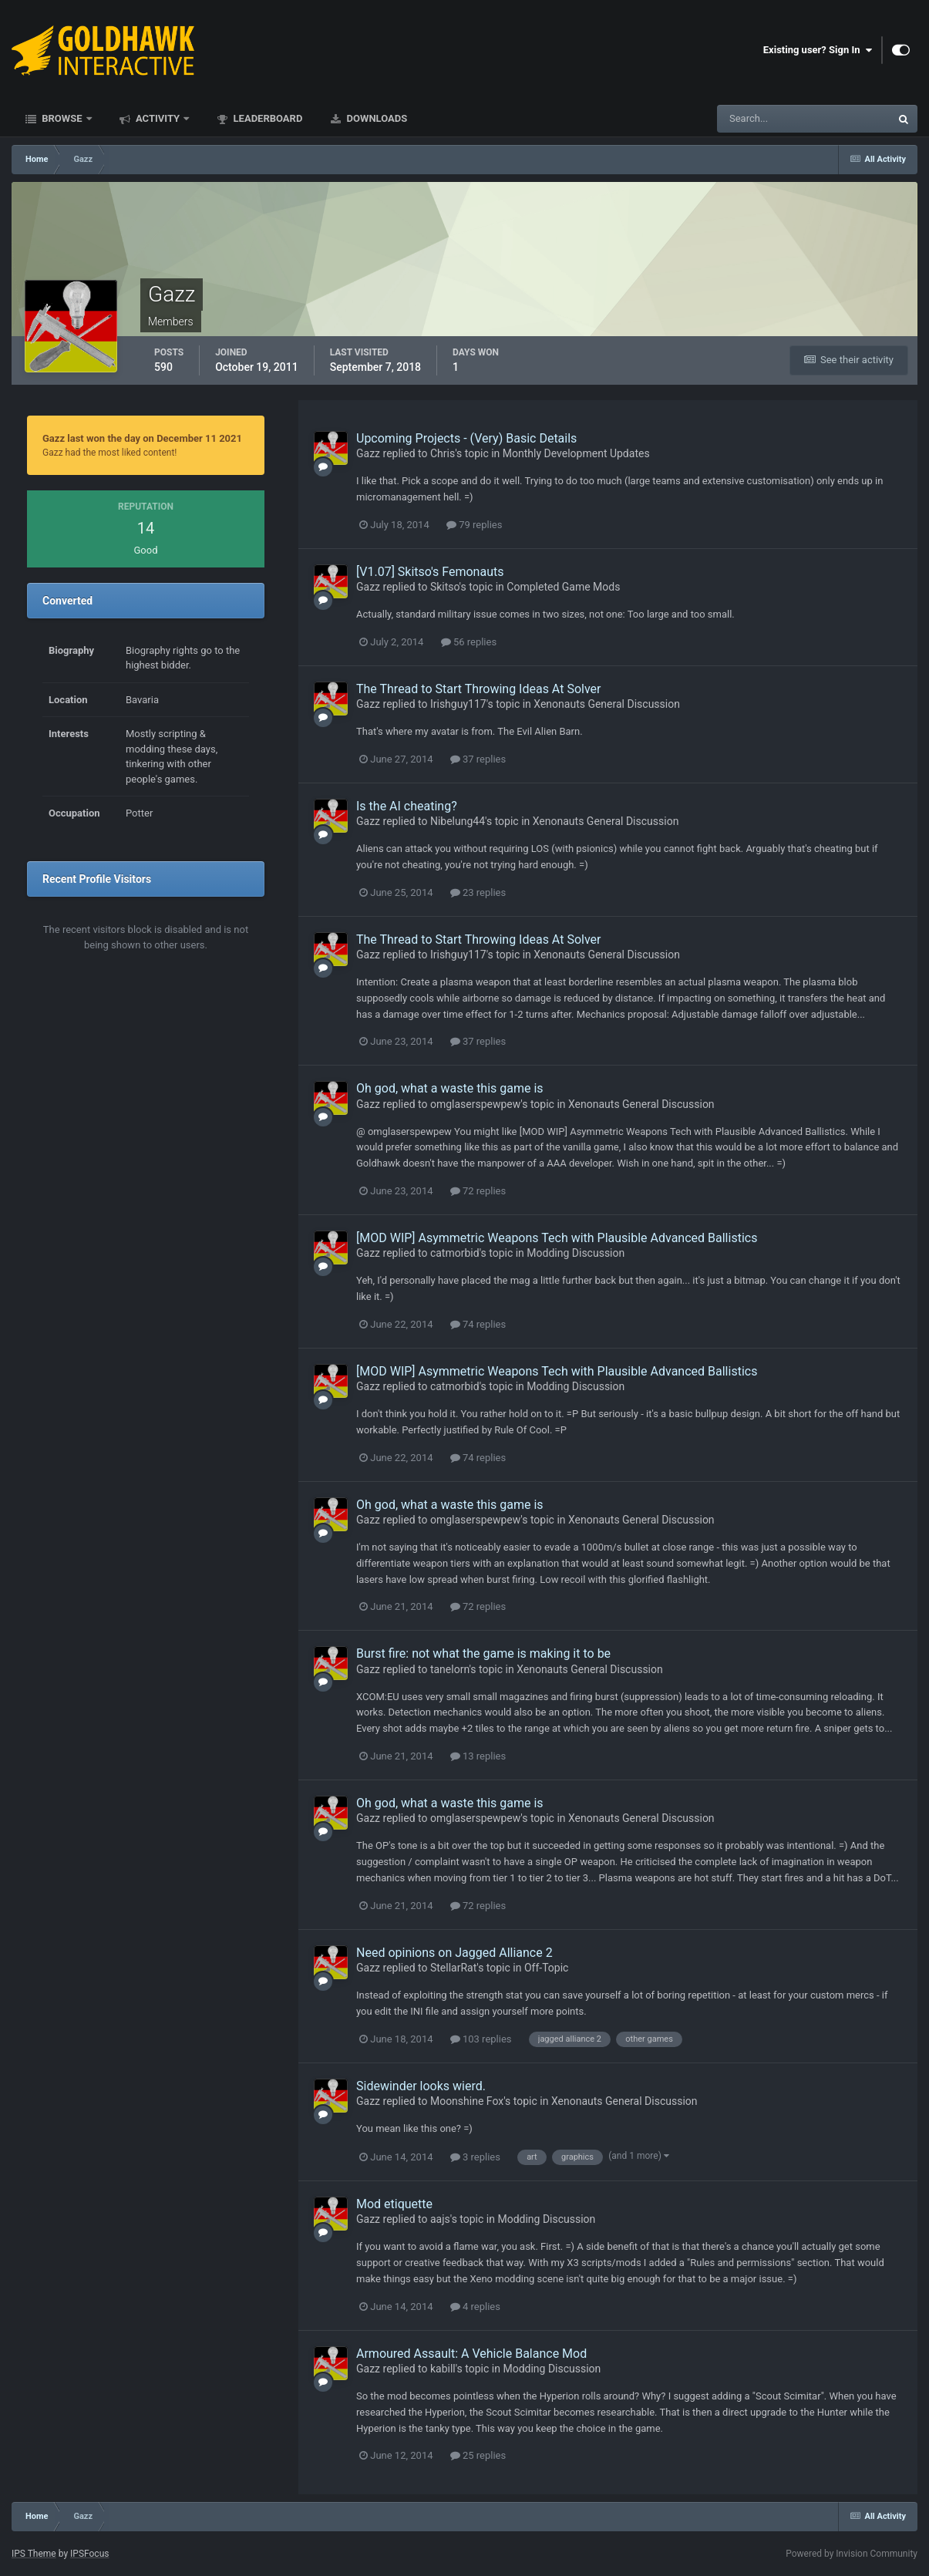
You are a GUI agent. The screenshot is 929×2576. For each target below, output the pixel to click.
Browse (62, 118)
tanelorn (450, 1669)
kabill (443, 2368)
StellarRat (453, 1967)
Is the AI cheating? (406, 806)
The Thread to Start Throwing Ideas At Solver (478, 689)
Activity (158, 118)
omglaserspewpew (475, 1104)
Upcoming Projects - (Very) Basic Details (466, 438)
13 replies (478, 1756)
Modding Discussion (575, 1253)
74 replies (478, 1324)
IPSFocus (89, 2553)
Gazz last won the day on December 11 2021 (142, 438)
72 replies (478, 1191)
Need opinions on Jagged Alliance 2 (454, 1952)
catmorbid (455, 1253)
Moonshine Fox (466, 2101)
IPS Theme (34, 2553)
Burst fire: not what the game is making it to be (483, 1653)
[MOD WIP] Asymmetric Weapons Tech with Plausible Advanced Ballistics (556, 1238)
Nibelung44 (457, 821)
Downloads (375, 118)
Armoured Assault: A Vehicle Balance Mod (471, 2353)
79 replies (474, 524)
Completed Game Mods (563, 587)
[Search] (756, 119)
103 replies (481, 2039)
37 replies (478, 759)
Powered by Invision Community (851, 2553)
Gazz (368, 453)
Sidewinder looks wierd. (421, 2086)
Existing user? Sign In (817, 50)
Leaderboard (266, 118)
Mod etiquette (394, 2204)
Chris (442, 453)
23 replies (478, 892)
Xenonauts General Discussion (607, 704)
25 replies (478, 2455)
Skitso (444, 587)
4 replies (475, 2306)
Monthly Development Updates (576, 453)
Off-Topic (546, 1967)
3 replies (475, 2157)
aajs (440, 2219)
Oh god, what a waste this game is (450, 1088)
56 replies (468, 642)
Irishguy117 (458, 704)
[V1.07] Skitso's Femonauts (429, 571)
